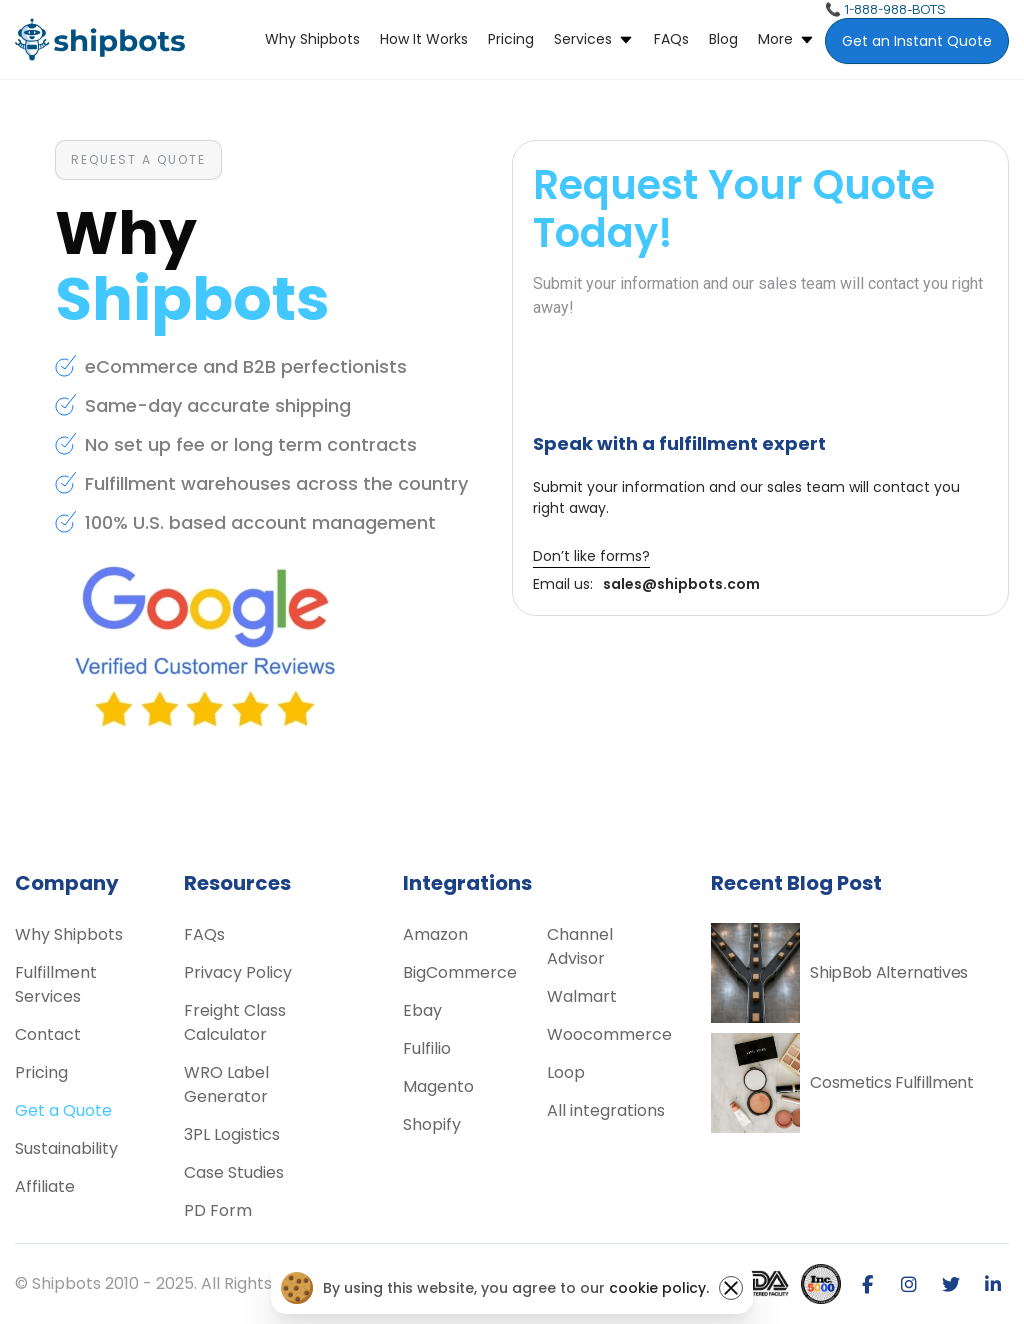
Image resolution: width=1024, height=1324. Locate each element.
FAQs (671, 39)
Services (583, 39)
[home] (100, 39)
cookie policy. (659, 1288)
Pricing (511, 39)
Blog (723, 39)
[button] (594, 39)
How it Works (424, 39)
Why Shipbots (312, 39)
